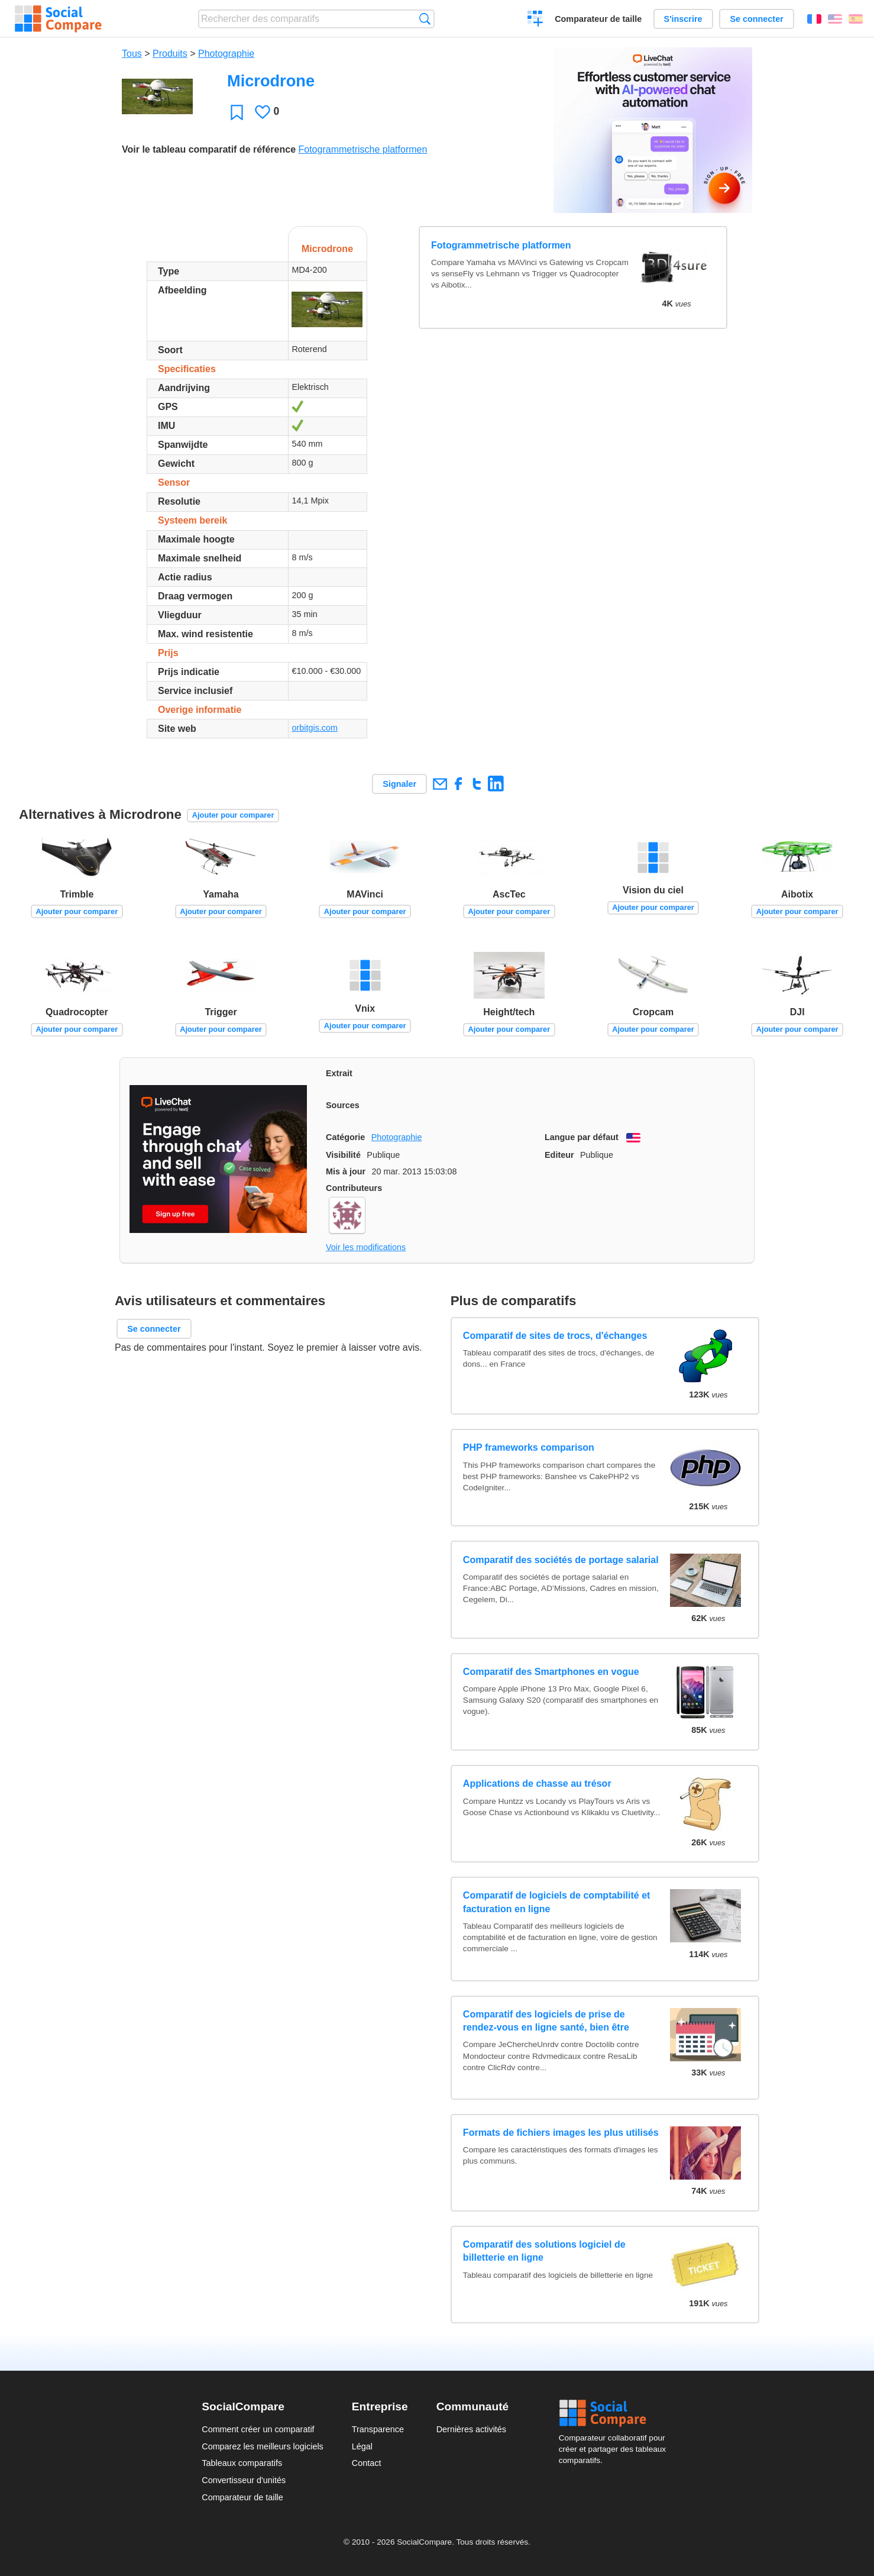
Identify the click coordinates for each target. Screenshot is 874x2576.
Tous (132, 54)
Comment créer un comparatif (258, 2429)
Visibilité (343, 1155)
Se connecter (756, 19)
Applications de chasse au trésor (537, 1783)
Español (856, 19)
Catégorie (345, 1137)
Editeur (559, 1155)
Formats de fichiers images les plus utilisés (561, 2133)
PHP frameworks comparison (528, 1447)
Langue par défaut (582, 1137)
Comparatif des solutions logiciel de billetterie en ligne (544, 2250)
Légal (362, 2446)
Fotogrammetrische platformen (362, 149)
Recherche (424, 18)
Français (814, 19)
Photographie (226, 54)
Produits (170, 54)
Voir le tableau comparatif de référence (209, 149)
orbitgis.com (315, 727)
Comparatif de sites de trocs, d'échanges (555, 1336)
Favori (237, 112)
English (835, 19)
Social (615, 2413)
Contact (366, 2463)
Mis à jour (345, 1171)
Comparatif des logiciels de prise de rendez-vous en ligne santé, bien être (546, 2020)
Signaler (399, 784)
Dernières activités (471, 2429)
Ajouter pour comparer (233, 815)
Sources (343, 1105)
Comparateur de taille (598, 19)
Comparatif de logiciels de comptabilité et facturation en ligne (556, 1901)
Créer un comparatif (535, 20)
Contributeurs (354, 1188)
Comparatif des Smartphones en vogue (551, 1672)
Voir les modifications (366, 1247)
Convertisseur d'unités (244, 2480)
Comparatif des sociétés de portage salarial (561, 1560)
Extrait (339, 1073)
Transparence (378, 2429)
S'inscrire (683, 19)
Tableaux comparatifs (242, 2463)
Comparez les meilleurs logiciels (262, 2446)
